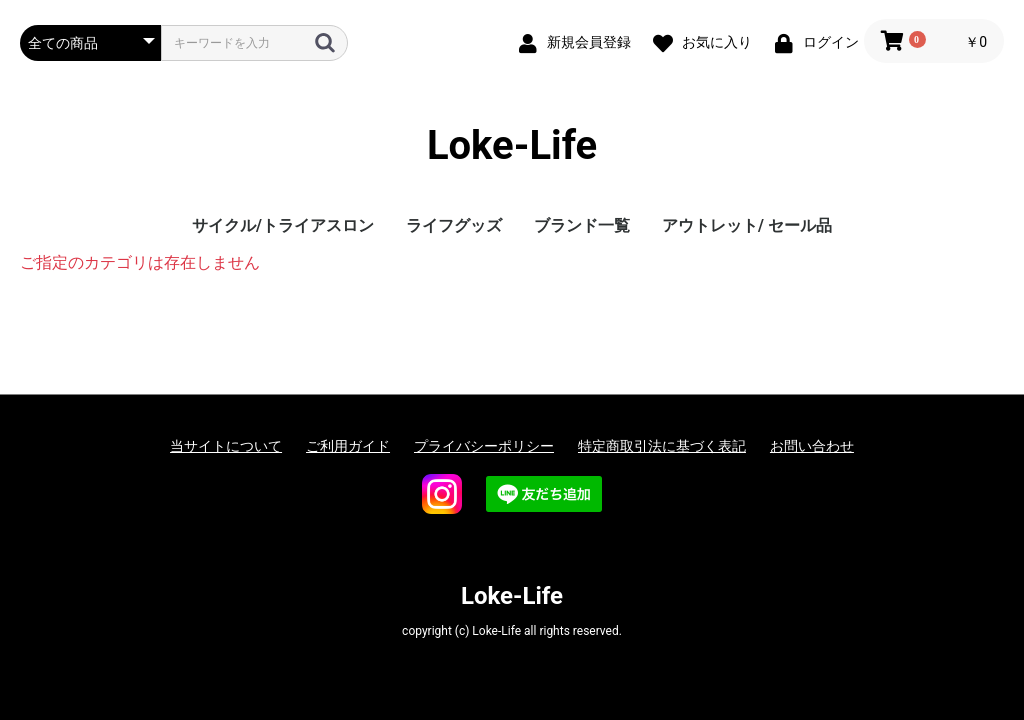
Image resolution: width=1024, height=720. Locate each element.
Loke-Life (512, 145)
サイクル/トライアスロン (283, 225)
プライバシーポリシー (484, 446)
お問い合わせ (812, 446)
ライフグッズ (454, 225)
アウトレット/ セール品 (747, 225)
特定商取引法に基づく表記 (662, 446)
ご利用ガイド (348, 446)
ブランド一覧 (582, 225)
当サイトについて (226, 446)
